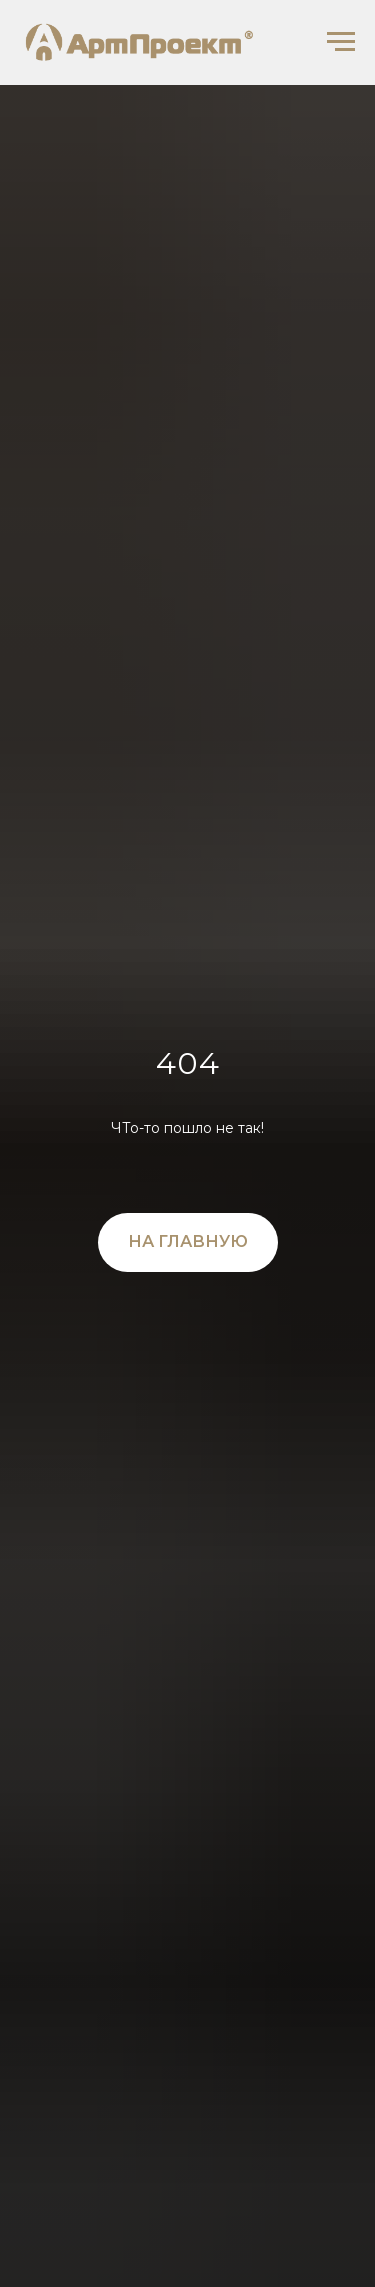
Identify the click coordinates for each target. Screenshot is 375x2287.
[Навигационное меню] (341, 42)
